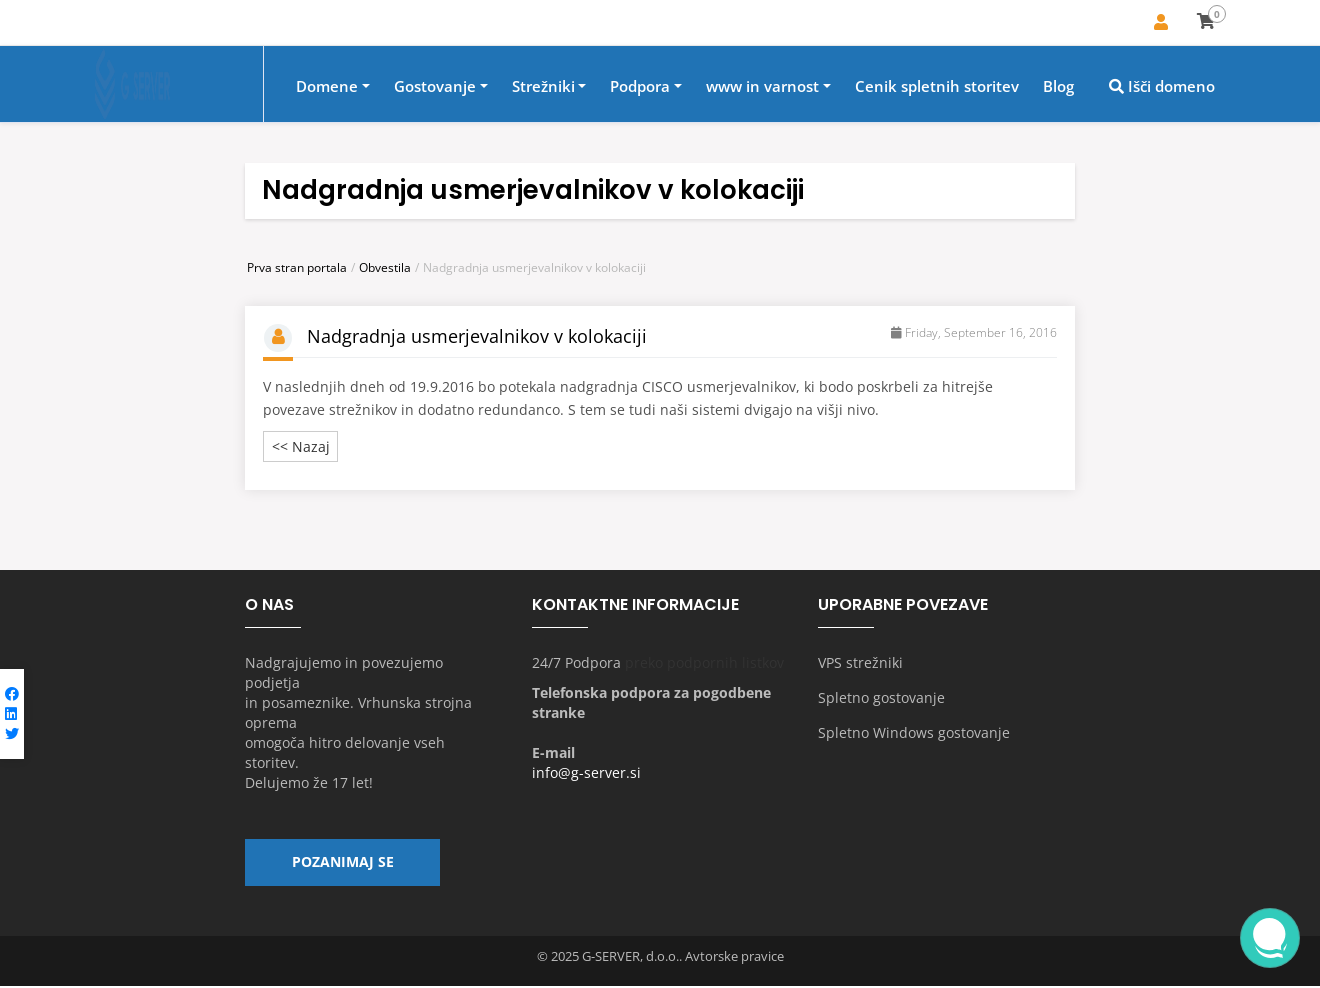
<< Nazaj (301, 447)
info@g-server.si (586, 773)
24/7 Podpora (576, 663)
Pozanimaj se (343, 864)
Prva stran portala (297, 267)
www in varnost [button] (762, 87)
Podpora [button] (640, 87)
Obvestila (385, 267)
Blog (1058, 87)
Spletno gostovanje (881, 698)
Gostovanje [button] (435, 87)
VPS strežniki (860, 663)
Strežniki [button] (543, 87)
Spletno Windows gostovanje (914, 733)
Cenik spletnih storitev (937, 87)
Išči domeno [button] (1162, 87)
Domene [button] (327, 87)
